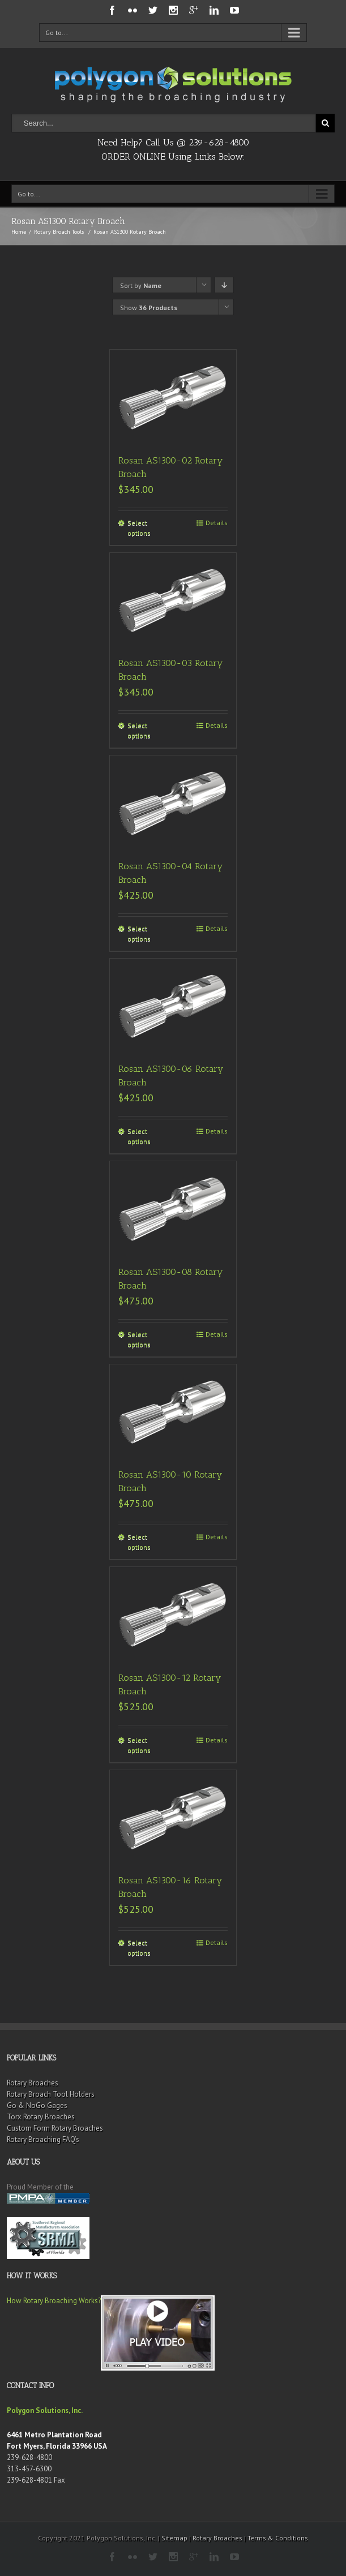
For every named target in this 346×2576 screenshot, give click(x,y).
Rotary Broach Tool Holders (51, 2094)
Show (148, 307)
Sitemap (174, 2538)
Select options (139, 527)
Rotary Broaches (32, 2083)
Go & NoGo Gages (37, 2105)
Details (217, 522)
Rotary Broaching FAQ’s (43, 2139)
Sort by (140, 285)
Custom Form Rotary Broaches (55, 2128)
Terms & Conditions (277, 2538)
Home (18, 231)
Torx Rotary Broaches (41, 2117)
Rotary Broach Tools (59, 231)
